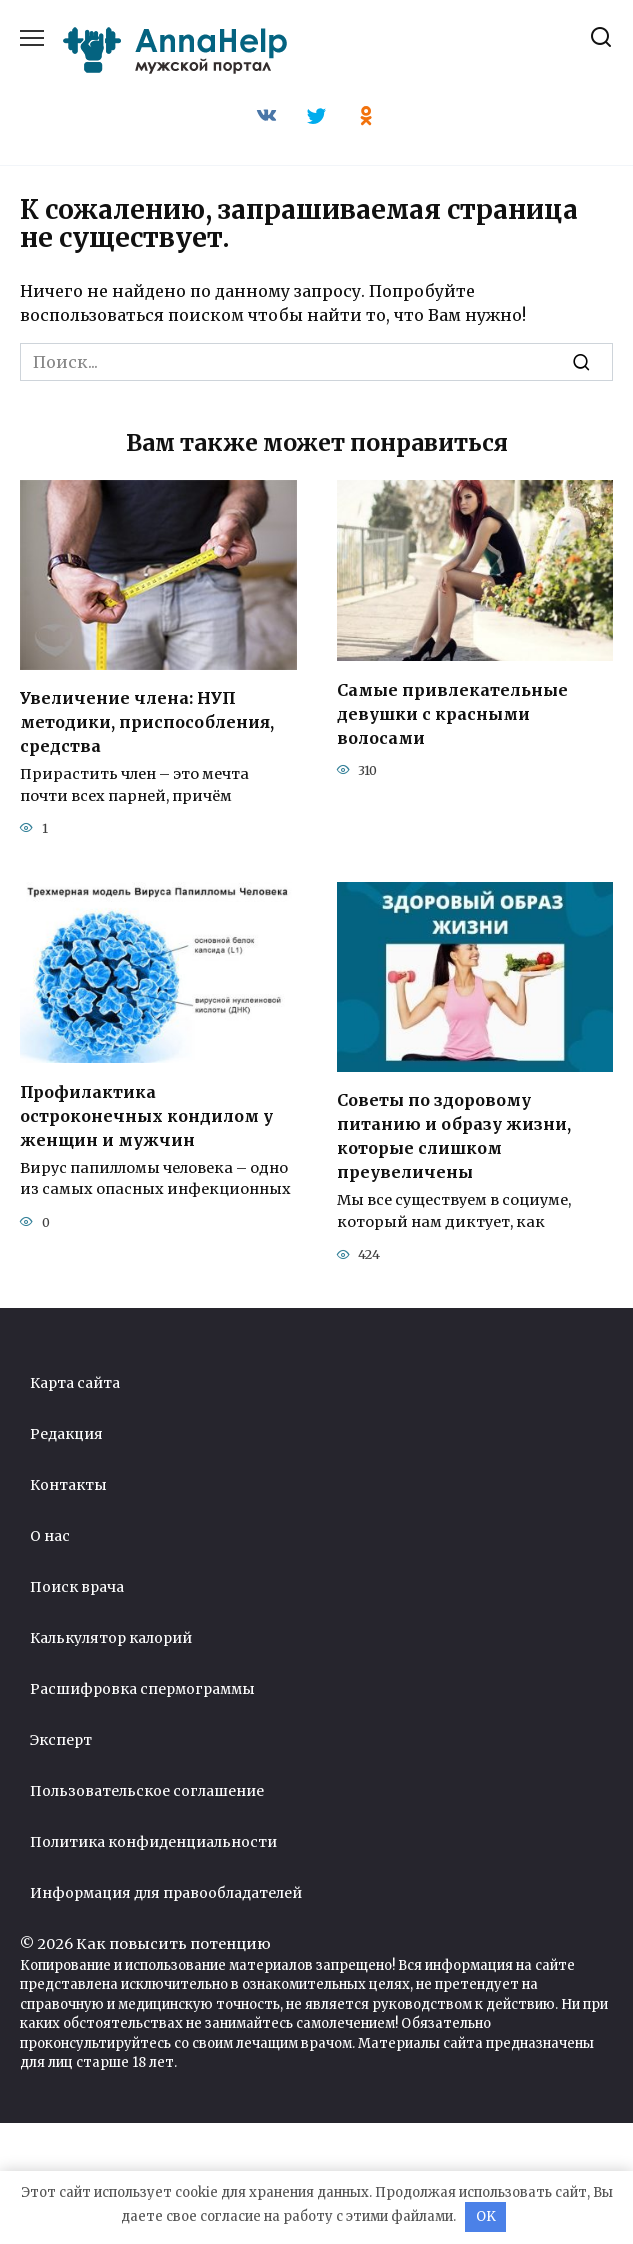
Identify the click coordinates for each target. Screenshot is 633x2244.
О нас (50, 1536)
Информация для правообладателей (166, 1893)
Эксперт (61, 1740)
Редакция (66, 1434)
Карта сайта (75, 1383)
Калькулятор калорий (111, 1638)
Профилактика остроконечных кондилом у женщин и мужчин (146, 1115)
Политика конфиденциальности (153, 1842)
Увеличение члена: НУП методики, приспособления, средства (147, 722)
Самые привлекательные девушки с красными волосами (452, 713)
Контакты (68, 1485)
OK (486, 2216)
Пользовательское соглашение (147, 1791)
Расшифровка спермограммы (142, 1689)
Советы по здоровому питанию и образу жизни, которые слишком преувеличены (454, 1136)
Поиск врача (77, 1587)
